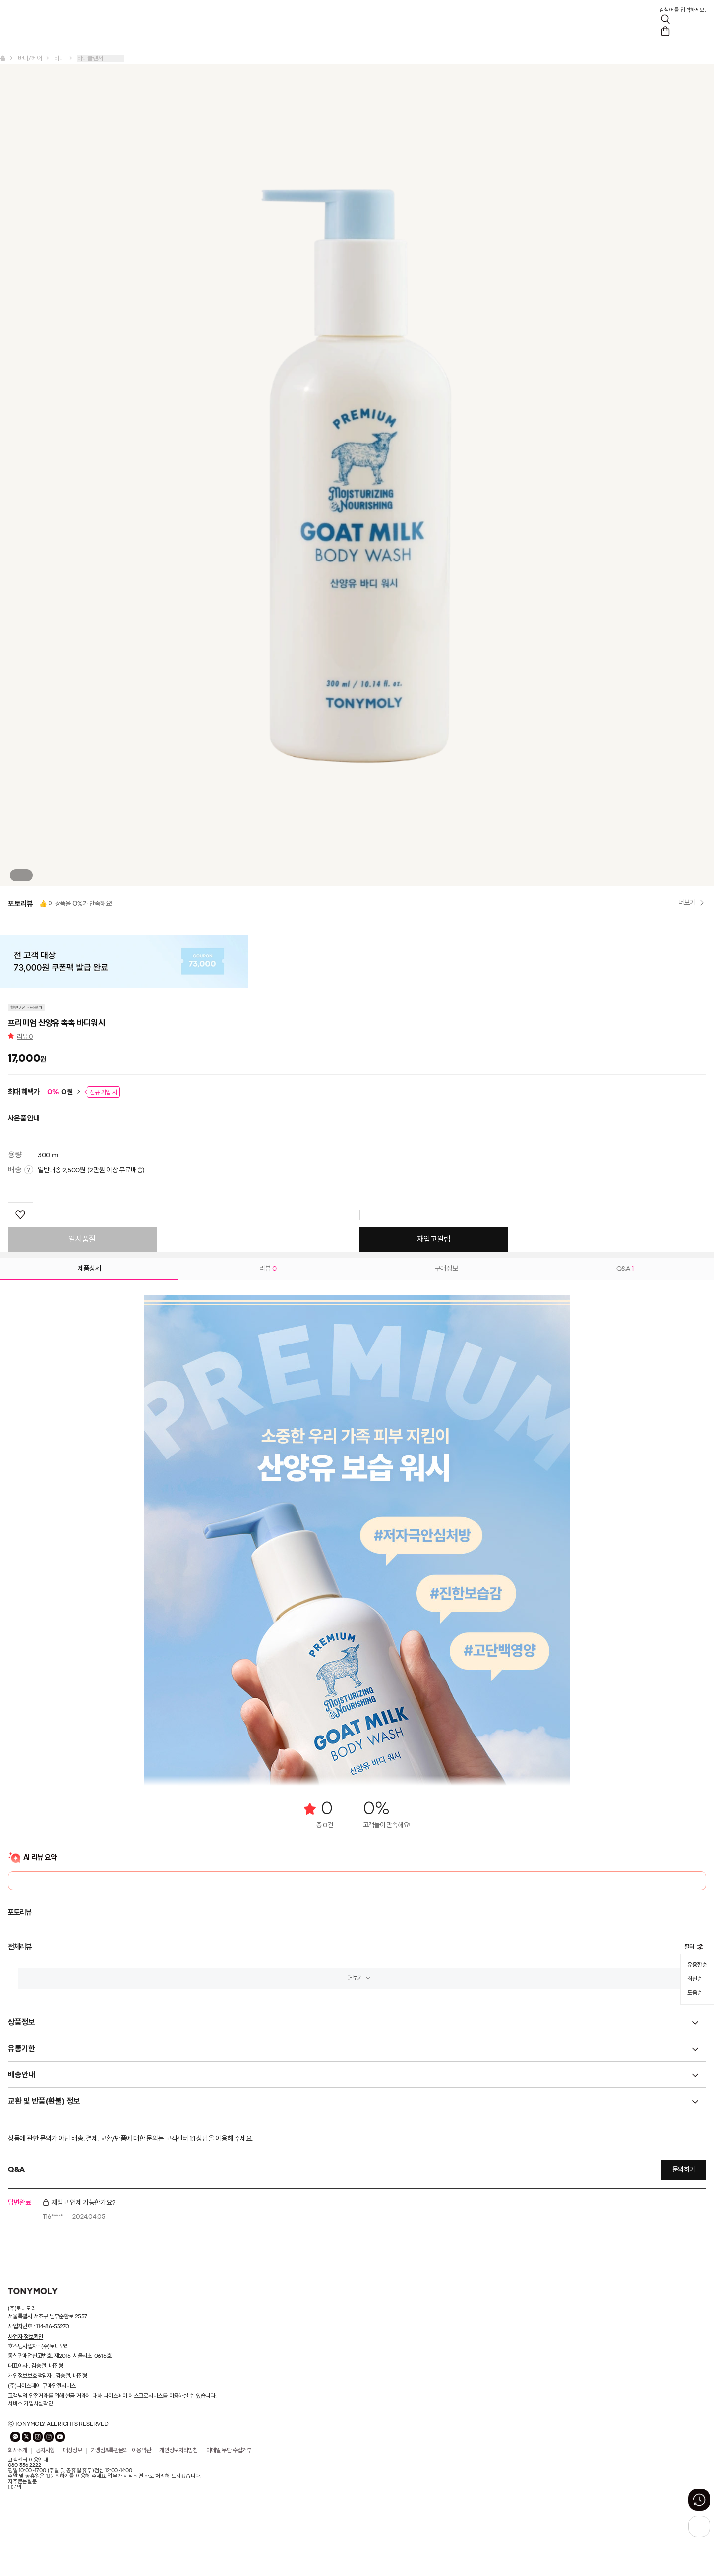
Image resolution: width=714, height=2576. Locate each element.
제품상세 (89, 1269)
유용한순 (697, 1964)
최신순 (694, 1979)
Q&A (625, 1269)
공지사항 (45, 2450)
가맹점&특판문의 (109, 2450)
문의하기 (684, 2170)
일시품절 (82, 1239)
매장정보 (72, 2450)
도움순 (694, 1993)
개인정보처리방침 (178, 2450)
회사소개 (17, 2450)
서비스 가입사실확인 (30, 2403)
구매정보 (446, 1269)
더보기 (355, 1978)
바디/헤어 (30, 58)
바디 (59, 58)
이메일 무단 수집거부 (229, 2450)
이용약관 (141, 2450)
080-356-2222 (24, 2465)
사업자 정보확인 (25, 2336)
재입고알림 (434, 1239)
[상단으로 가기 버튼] (699, 2526)
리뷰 (25, 1037)
